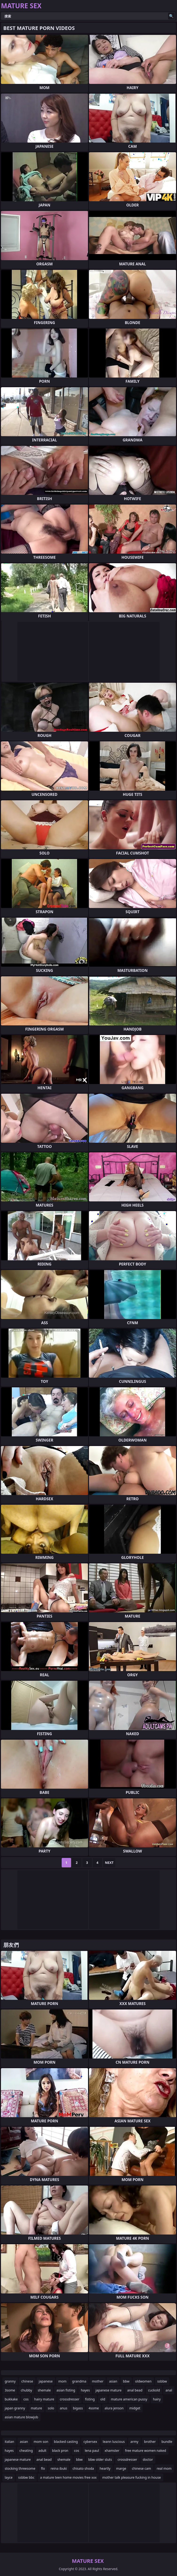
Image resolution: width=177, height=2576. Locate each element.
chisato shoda (83, 2468)
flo (43, 2468)
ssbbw (162, 2381)
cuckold (154, 2390)
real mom (164, 2468)
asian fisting (65, 2390)
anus (63, 2408)
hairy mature (44, 2399)
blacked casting (66, 2441)
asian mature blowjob (21, 2417)
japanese (46, 2381)
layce (8, 2477)
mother (97, 2381)
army (134, 2441)
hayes (85, 2390)
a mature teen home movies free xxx (68, 2477)
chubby (26, 2390)
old (102, 2399)
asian (113, 2381)
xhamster (112, 2450)
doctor (148, 2459)
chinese (27, 2381)
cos (25, 2399)
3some (10, 2390)
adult (42, 2450)
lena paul (92, 2450)
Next (109, 1862)
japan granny (15, 2408)
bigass (78, 2408)
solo (51, 2408)
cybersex (90, 2441)
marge (121, 2468)
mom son (41, 2441)
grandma (79, 2381)
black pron (60, 2450)
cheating (26, 2450)
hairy (157, 2399)
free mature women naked (145, 2450)
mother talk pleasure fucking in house (131, 2477)
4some (93, 2408)
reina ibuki (59, 2468)
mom (62, 2381)
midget (134, 2408)
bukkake (11, 2399)
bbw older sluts (100, 2459)
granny (10, 2381)
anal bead (134, 2390)
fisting (90, 2399)
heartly (105, 2468)
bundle (166, 2441)
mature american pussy (129, 2399)
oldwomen (143, 2381)
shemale (44, 2390)
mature (36, 2408)
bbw (126, 2381)
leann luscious (114, 2441)
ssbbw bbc (26, 2477)
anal (168, 2390)
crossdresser (69, 2399)
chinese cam (141, 2468)
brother (150, 2441)
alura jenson (114, 2408)
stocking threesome (20, 2468)
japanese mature (109, 2390)
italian (9, 2441)
